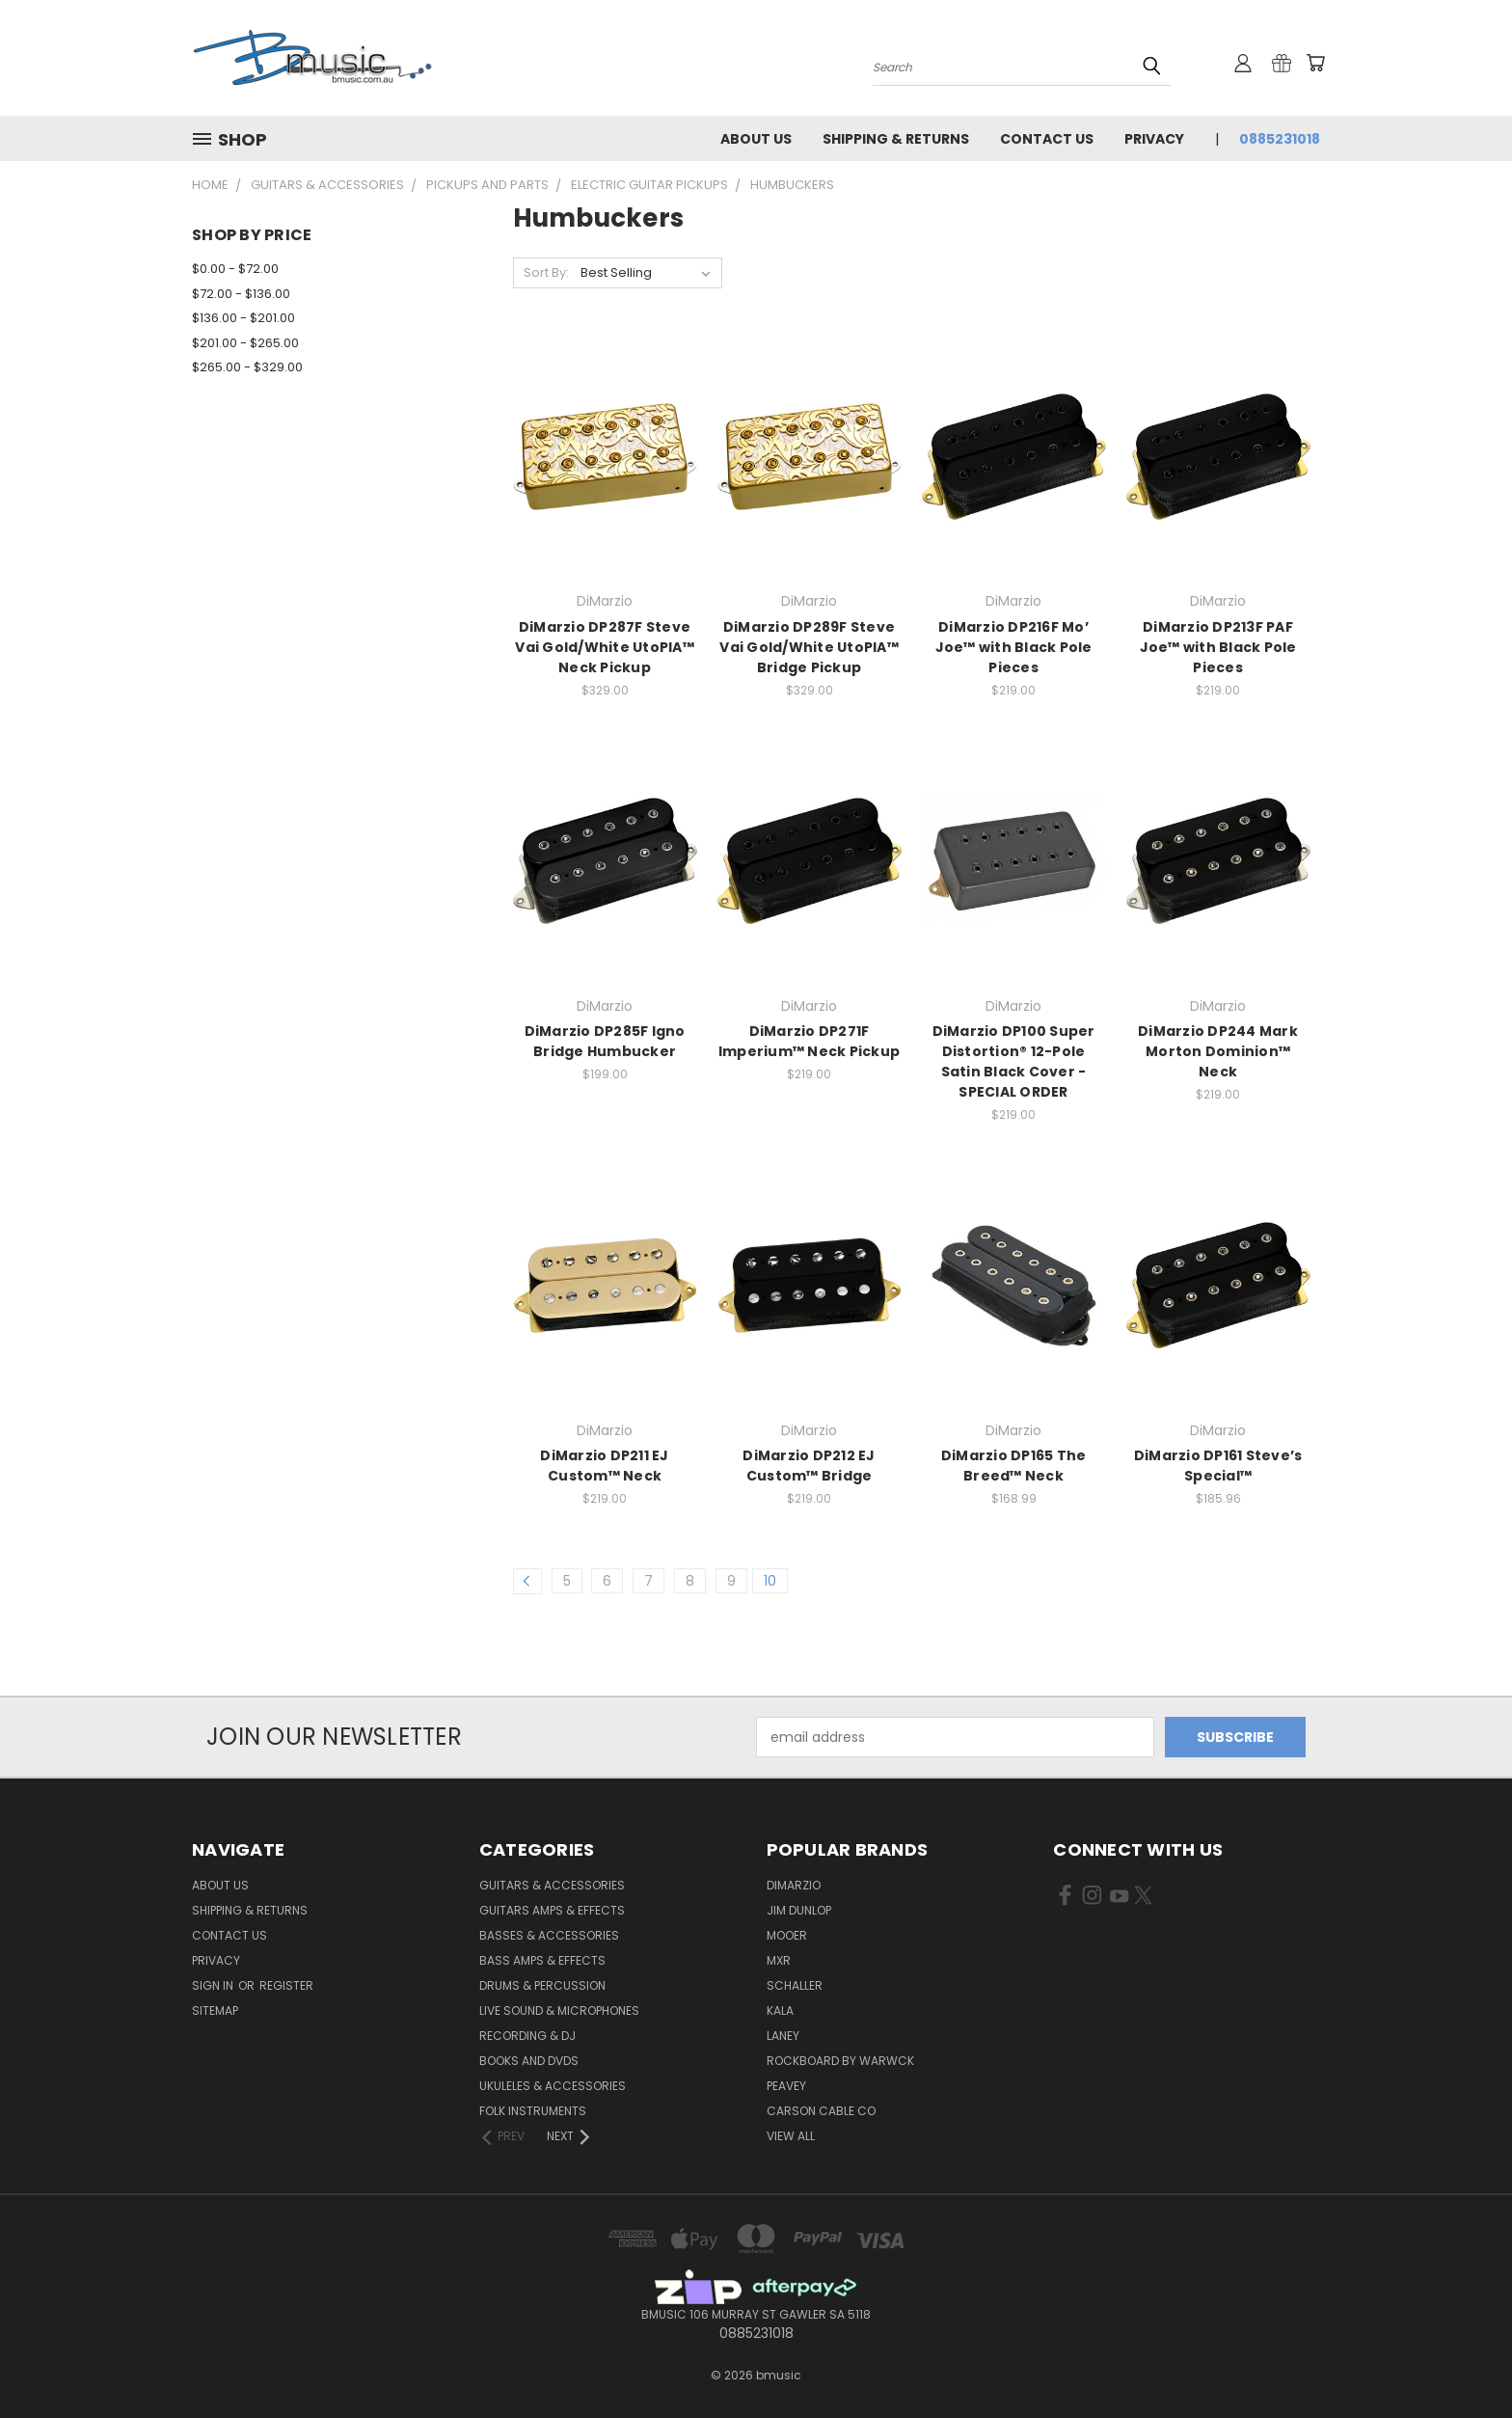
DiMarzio (794, 1885)
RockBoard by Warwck (840, 2060)
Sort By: (546, 272)
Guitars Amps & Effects (552, 1910)
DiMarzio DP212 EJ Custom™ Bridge (808, 1465)
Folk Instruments (532, 2111)
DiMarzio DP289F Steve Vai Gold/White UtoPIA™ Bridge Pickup (809, 647)
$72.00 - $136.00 (241, 294)
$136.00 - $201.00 (243, 318)
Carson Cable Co (821, 2111)
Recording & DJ (527, 2035)
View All (791, 2136)
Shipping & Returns (896, 139)
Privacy (1154, 139)
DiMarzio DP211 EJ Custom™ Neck (604, 1465)
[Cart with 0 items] (1315, 62)
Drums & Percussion (542, 1985)
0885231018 (1279, 139)
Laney (783, 2035)
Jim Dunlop (799, 1910)
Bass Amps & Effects (542, 1960)
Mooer (787, 1935)
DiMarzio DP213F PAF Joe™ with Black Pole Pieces (1218, 647)
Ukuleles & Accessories (552, 2086)
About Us (756, 139)
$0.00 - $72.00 (235, 268)
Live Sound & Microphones (559, 2010)
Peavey (786, 2086)
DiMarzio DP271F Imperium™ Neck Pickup (809, 1041)
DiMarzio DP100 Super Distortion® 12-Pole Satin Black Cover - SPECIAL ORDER (1013, 1061)
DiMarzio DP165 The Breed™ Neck (1014, 1465)
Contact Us (1047, 139)
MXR (779, 1960)
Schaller (795, 1985)
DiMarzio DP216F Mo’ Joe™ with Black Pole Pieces (1014, 647)
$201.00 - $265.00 (245, 343)
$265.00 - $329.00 (247, 367)
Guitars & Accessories (552, 1885)
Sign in (214, 1985)
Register (286, 1985)
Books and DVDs (529, 2060)
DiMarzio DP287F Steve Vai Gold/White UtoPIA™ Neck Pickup (604, 647)
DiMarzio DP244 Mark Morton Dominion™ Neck (1218, 1051)
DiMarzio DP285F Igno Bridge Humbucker (605, 1041)
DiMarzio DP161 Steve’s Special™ (1218, 1465)
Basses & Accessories (549, 1935)
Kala (780, 2010)
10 (770, 1580)
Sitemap (215, 2010)
